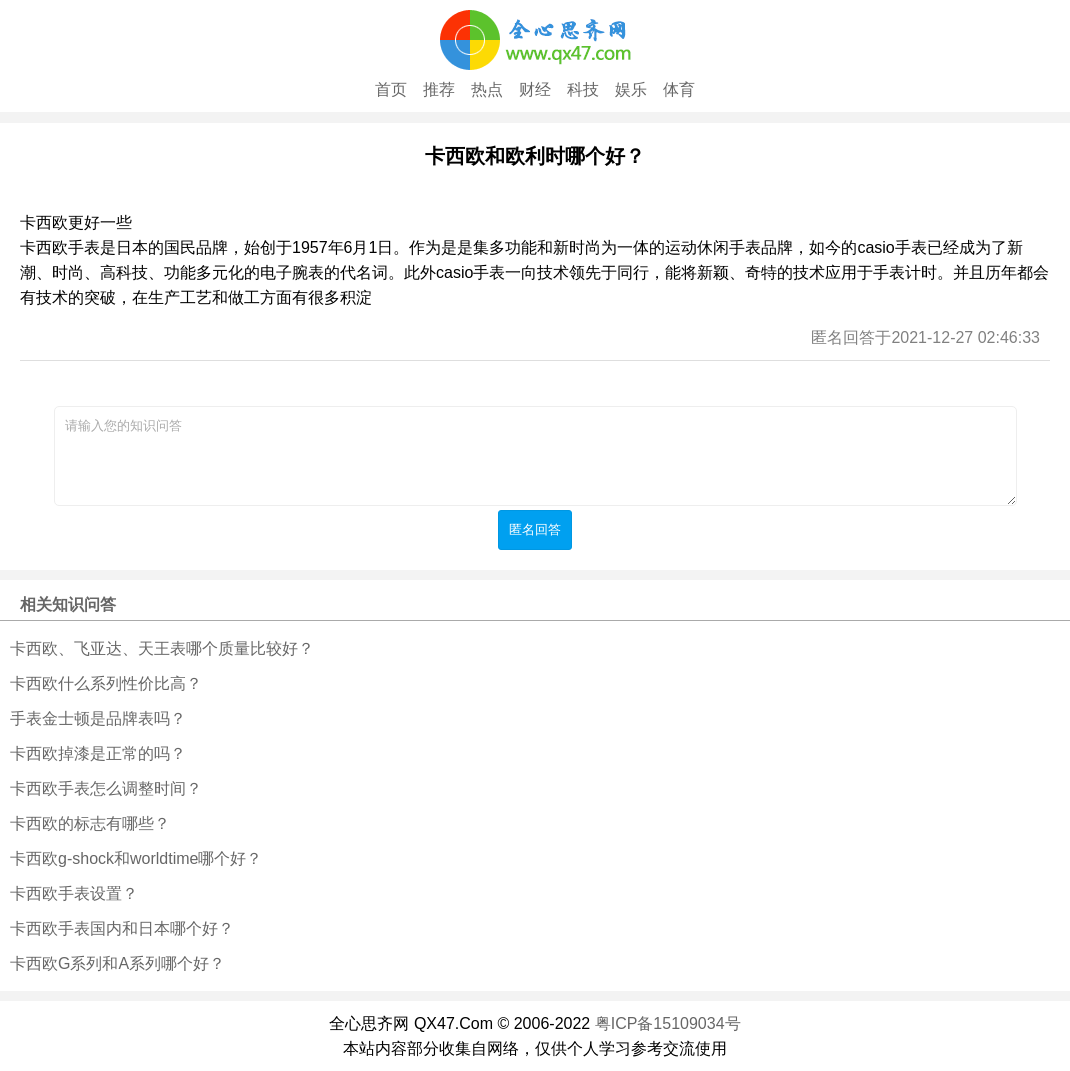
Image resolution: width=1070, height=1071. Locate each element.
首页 (391, 89)
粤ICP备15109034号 (668, 1023)
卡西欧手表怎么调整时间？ (106, 788)
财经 (535, 89)
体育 (679, 89)
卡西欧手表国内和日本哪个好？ (122, 928)
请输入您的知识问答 (535, 456)
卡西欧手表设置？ (74, 893)
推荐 (439, 89)
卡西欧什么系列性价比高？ (106, 683)
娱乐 (631, 89)
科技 (583, 89)
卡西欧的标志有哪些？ (90, 823)
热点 (487, 89)
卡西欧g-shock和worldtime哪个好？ (136, 858)
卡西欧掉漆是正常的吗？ (98, 753)
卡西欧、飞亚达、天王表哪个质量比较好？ (162, 648)
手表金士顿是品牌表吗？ (98, 718)
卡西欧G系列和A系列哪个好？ (117, 963)
